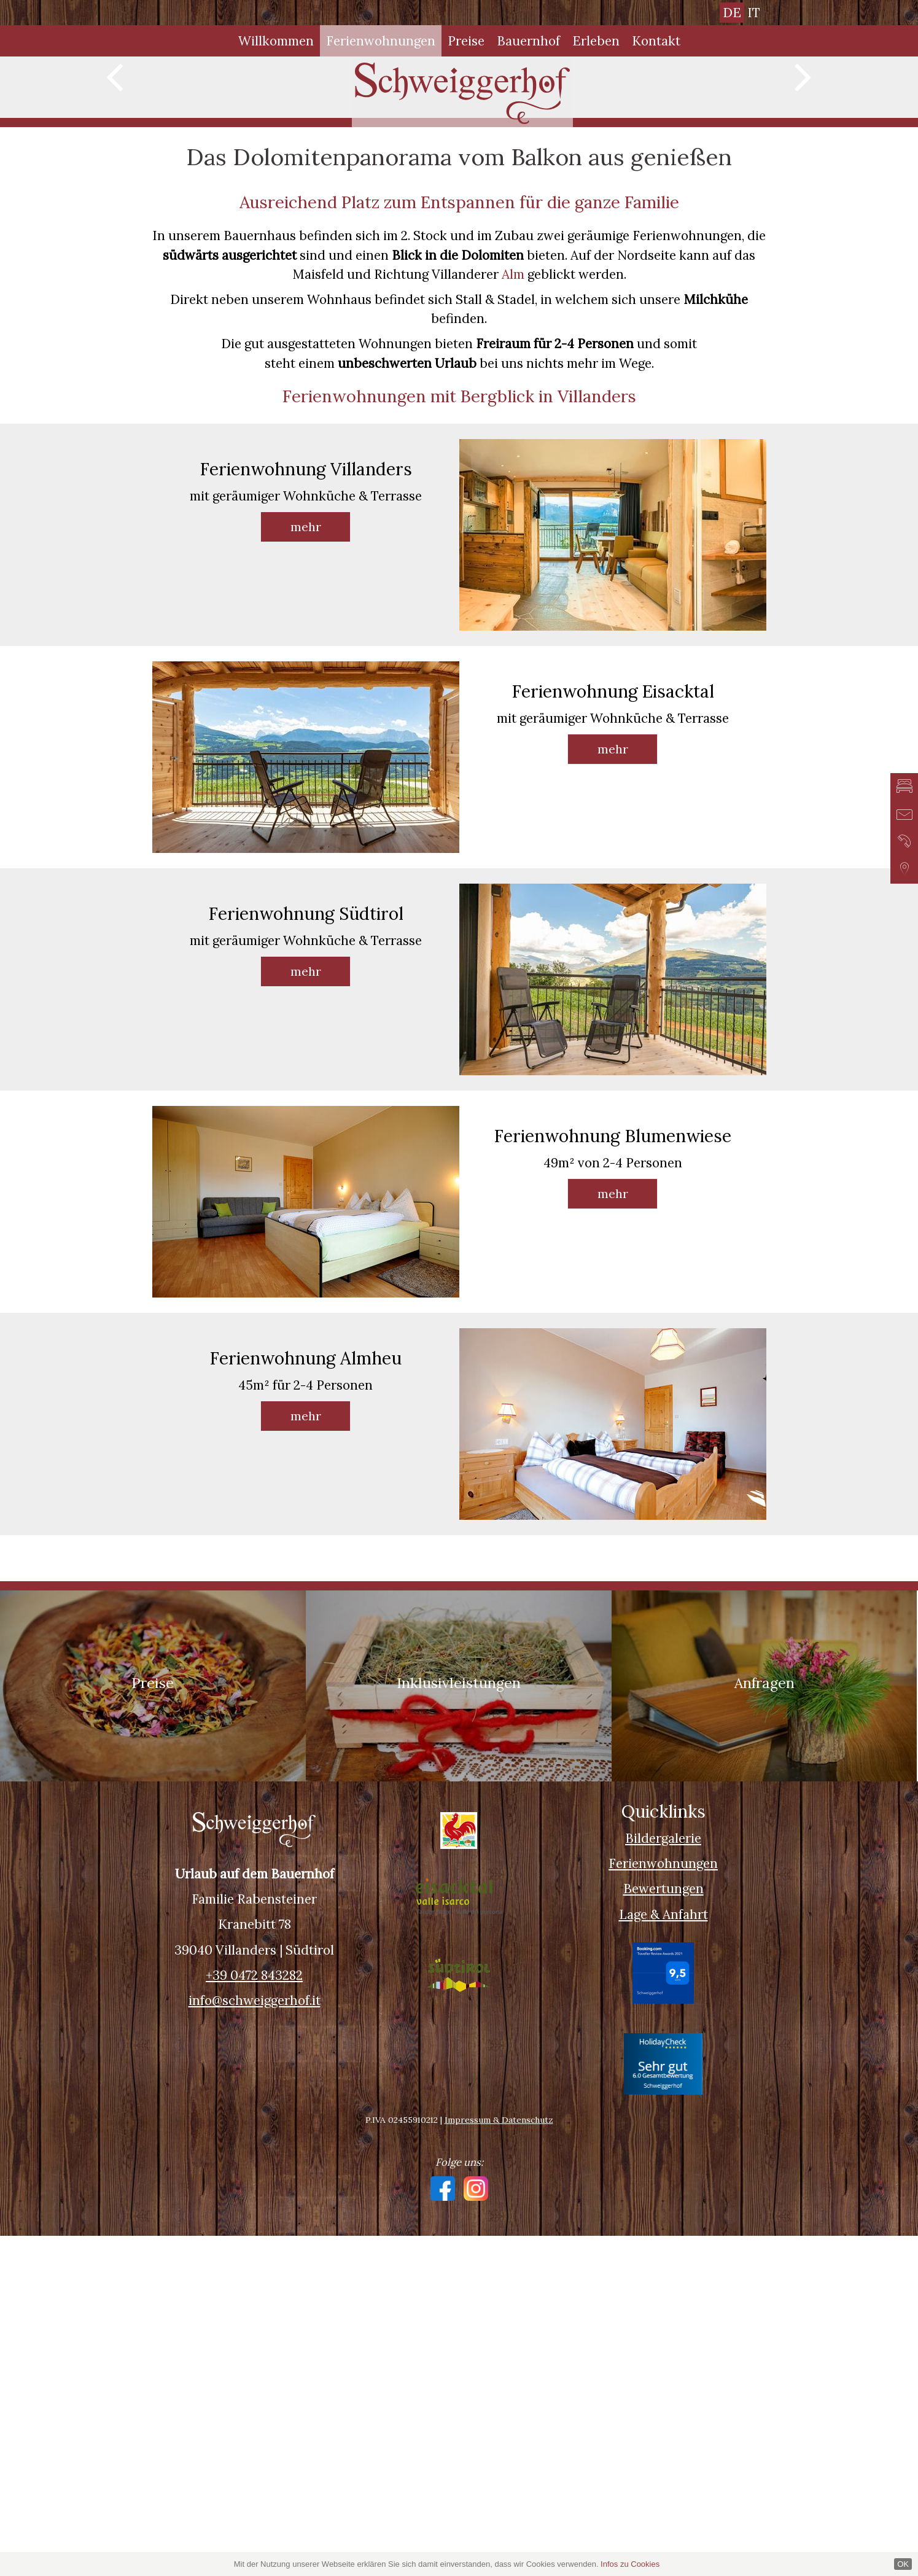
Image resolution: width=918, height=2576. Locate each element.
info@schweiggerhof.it (255, 2340)
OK (903, 2564)
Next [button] (803, 251)
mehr (305, 866)
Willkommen (276, 41)
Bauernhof (528, 41)
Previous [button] (115, 251)
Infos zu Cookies (630, 2564)
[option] (459, 257)
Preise (466, 41)
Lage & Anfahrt (663, 2254)
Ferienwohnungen (380, 41)
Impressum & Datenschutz (499, 2459)
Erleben (596, 41)
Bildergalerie (663, 2178)
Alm (513, 614)
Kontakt (656, 41)
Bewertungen (663, 2228)
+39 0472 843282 (254, 2315)
